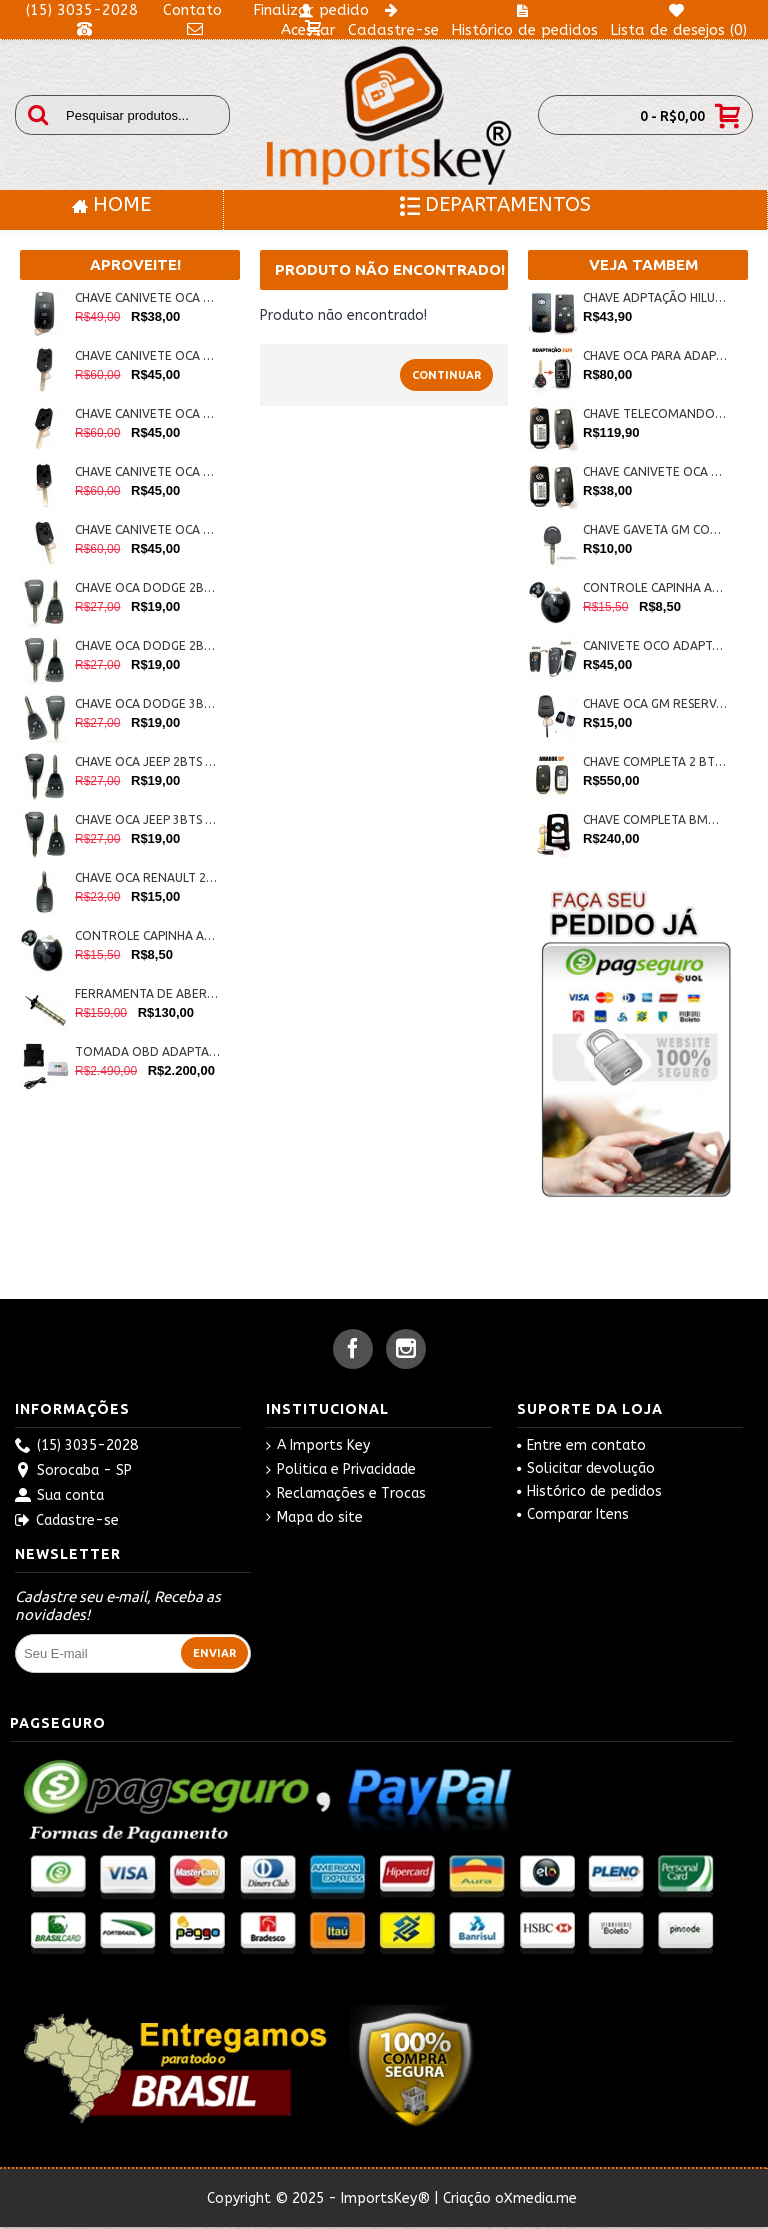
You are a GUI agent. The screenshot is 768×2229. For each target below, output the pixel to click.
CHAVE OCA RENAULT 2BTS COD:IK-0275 (147, 877)
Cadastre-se (67, 1521)
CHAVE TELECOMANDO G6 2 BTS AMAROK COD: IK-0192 (655, 413)
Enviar (214, 1653)
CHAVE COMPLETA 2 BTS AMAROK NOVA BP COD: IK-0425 (655, 761)
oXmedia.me (536, 2198)
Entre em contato (581, 1445)
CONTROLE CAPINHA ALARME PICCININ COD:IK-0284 (147, 935)
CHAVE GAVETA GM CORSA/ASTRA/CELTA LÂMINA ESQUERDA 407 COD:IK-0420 (655, 529)
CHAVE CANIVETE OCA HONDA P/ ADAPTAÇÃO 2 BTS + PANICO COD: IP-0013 (147, 355)
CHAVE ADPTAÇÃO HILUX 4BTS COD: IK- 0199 (655, 297)
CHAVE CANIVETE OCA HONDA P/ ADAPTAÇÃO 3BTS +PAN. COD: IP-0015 (147, 529)
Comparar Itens (573, 1514)
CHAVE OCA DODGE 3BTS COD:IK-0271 (147, 703)
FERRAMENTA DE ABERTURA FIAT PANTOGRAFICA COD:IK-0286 (147, 993)
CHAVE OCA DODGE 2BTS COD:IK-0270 (147, 645)
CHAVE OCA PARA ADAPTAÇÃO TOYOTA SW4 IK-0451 (655, 355)
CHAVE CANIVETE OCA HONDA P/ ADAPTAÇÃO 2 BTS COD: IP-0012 (147, 413)
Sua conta (59, 1496)
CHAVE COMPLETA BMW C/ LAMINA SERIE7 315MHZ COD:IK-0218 (655, 819)
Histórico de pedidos (589, 1491)
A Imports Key (318, 1446)
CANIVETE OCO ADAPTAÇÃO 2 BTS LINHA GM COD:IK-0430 (655, 645)
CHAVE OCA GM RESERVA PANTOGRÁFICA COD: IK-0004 (655, 703)
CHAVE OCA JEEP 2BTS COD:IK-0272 (147, 761)
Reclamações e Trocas (346, 1494)
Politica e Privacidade (341, 1470)
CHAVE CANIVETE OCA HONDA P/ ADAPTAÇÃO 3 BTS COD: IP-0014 (147, 471)
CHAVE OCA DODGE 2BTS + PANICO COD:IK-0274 (147, 587)
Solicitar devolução (586, 1468)
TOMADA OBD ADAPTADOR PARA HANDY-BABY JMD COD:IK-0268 (147, 1051)
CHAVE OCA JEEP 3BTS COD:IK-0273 (147, 819)
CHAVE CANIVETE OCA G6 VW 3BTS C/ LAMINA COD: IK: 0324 (147, 297)
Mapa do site (314, 1518)
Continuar (446, 375)
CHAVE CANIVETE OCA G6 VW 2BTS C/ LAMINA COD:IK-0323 (655, 471)
